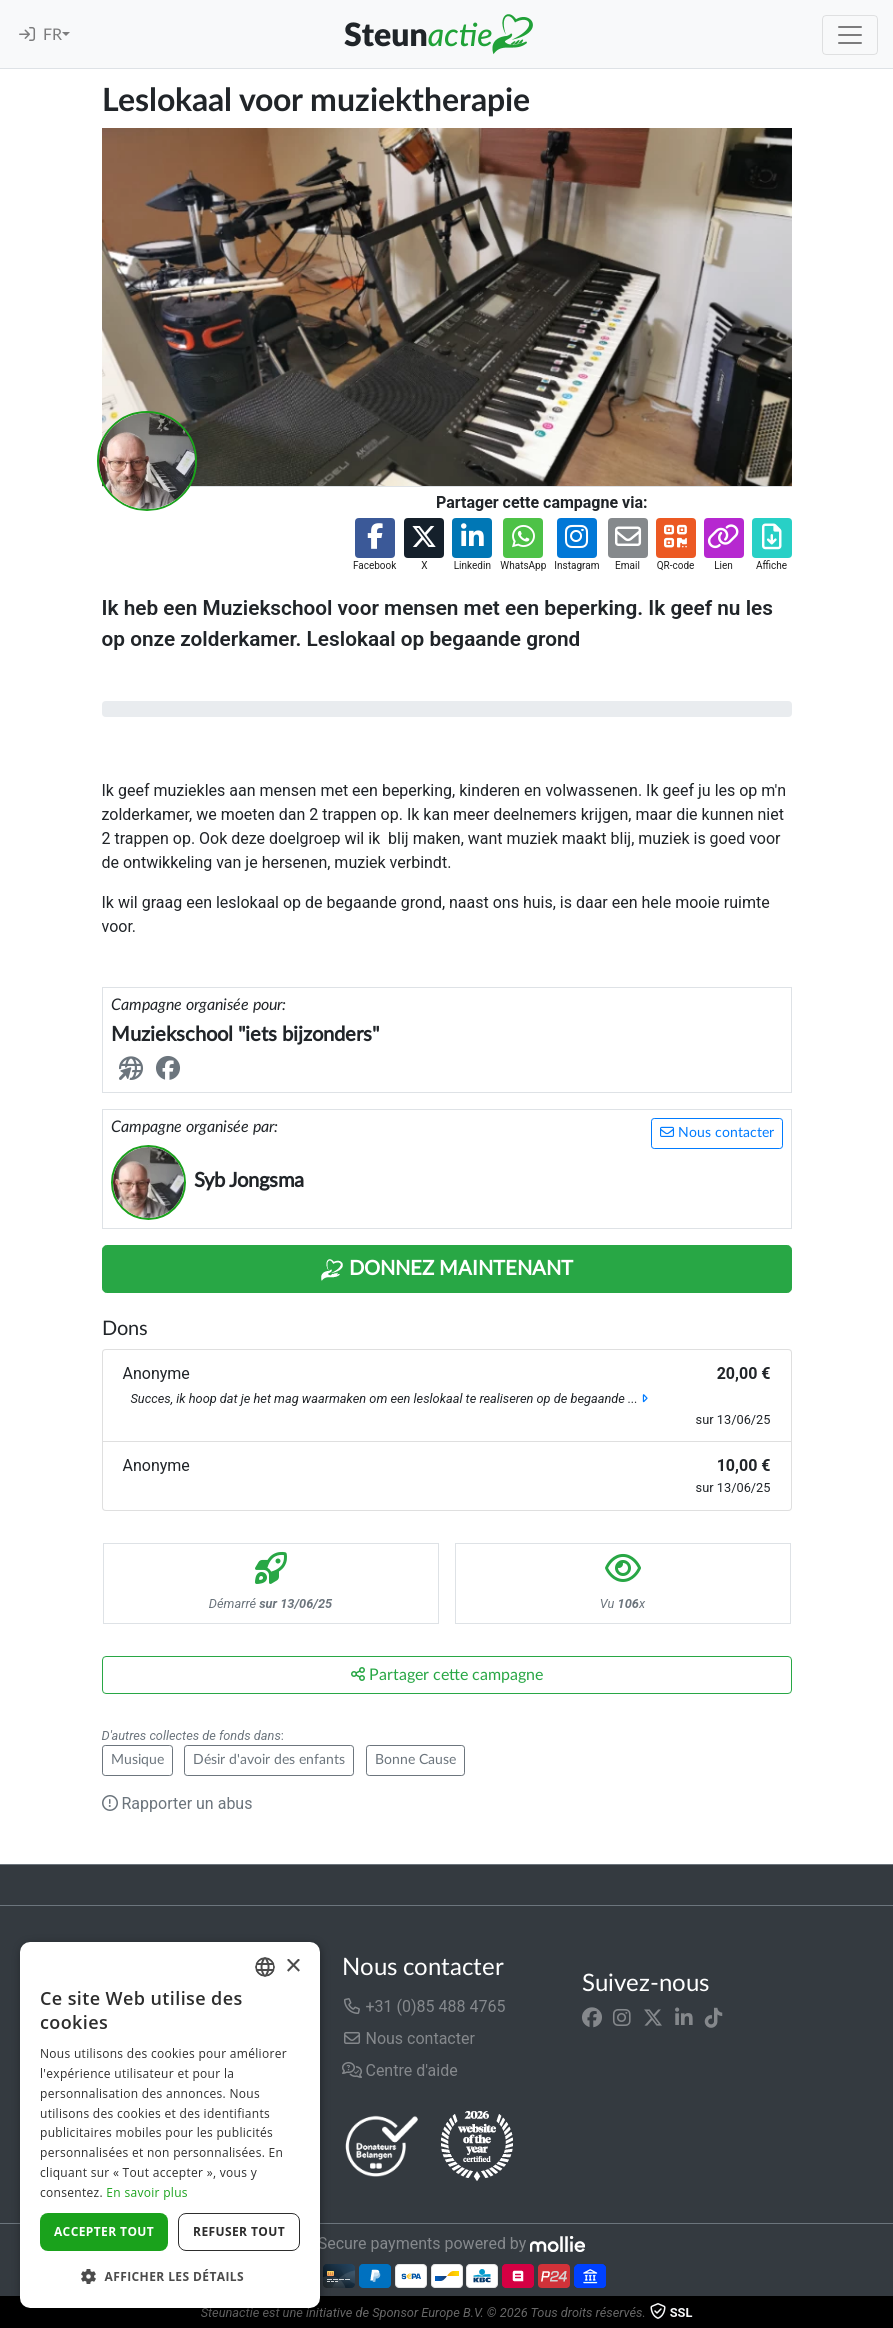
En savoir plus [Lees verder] (146, 2192)
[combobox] (265, 1967)
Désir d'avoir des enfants (269, 1760)
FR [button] (52, 35)
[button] (374, 545)
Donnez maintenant (446, 1270)
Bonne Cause (415, 1760)
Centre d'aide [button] (400, 2070)
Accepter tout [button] (104, 2231)
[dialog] (170, 2125)
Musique (137, 1760)
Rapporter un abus (177, 1803)
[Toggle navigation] (850, 35)
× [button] (292, 1966)
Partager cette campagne (447, 1674)
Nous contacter (717, 1132)
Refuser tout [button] (239, 2231)
